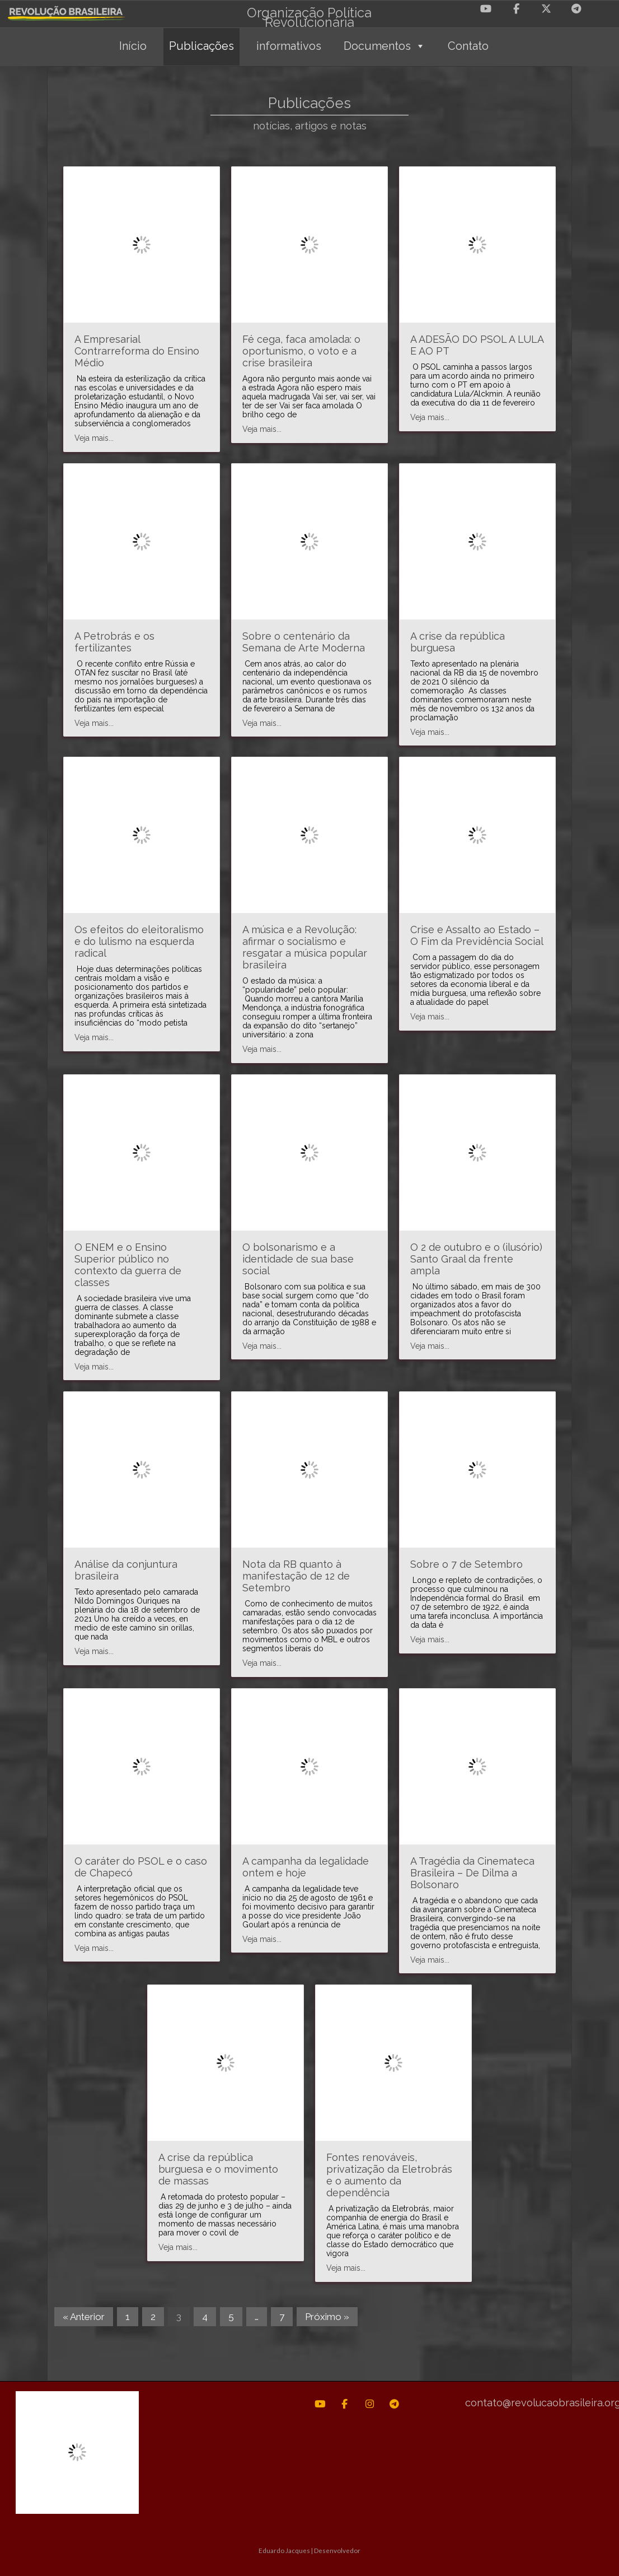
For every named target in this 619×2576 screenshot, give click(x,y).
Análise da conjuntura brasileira (125, 1570)
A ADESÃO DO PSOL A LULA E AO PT (476, 345)
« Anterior (84, 2316)
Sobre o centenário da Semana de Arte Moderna (303, 642)
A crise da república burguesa (457, 642)
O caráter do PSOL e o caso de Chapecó (140, 1867)
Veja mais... (94, 438)
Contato (468, 46)
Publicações (201, 46)
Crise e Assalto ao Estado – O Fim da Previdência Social (476, 935)
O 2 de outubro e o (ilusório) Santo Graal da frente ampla (476, 1259)
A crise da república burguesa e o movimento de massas (218, 2169)
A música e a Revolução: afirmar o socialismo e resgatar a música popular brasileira (304, 947)
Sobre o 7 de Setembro (466, 1564)
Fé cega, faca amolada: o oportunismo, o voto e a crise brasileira (301, 351)
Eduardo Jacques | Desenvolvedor (309, 2550)
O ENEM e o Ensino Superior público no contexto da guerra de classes (127, 1264)
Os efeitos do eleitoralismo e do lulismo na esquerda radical (139, 941)
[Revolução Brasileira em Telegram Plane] (576, 9)
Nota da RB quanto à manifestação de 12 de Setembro (296, 1576)
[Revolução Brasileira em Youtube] (486, 9)
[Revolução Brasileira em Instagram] (369, 2404)
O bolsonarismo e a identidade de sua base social (298, 1259)
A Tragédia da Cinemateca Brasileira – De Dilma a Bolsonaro (472, 1872)
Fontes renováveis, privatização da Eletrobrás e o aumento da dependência (389, 2174)
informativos (288, 46)
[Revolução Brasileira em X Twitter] (546, 9)
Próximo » (327, 2316)
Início (133, 46)
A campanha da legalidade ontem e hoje (305, 1867)
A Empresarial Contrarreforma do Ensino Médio (136, 351)
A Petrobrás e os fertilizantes (114, 642)
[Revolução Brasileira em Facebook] (516, 9)
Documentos (384, 46)
